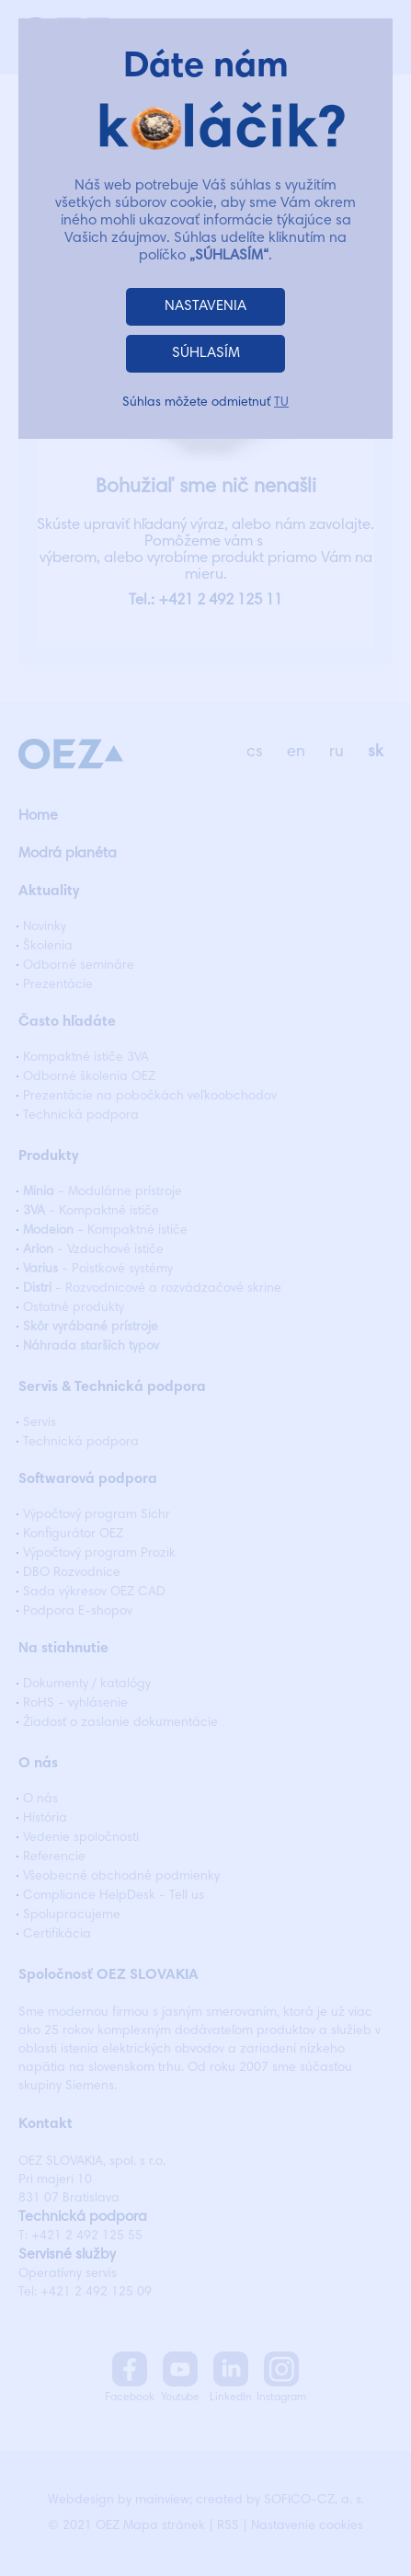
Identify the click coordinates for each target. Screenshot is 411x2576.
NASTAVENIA (205, 306)
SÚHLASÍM (206, 353)
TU (281, 403)
